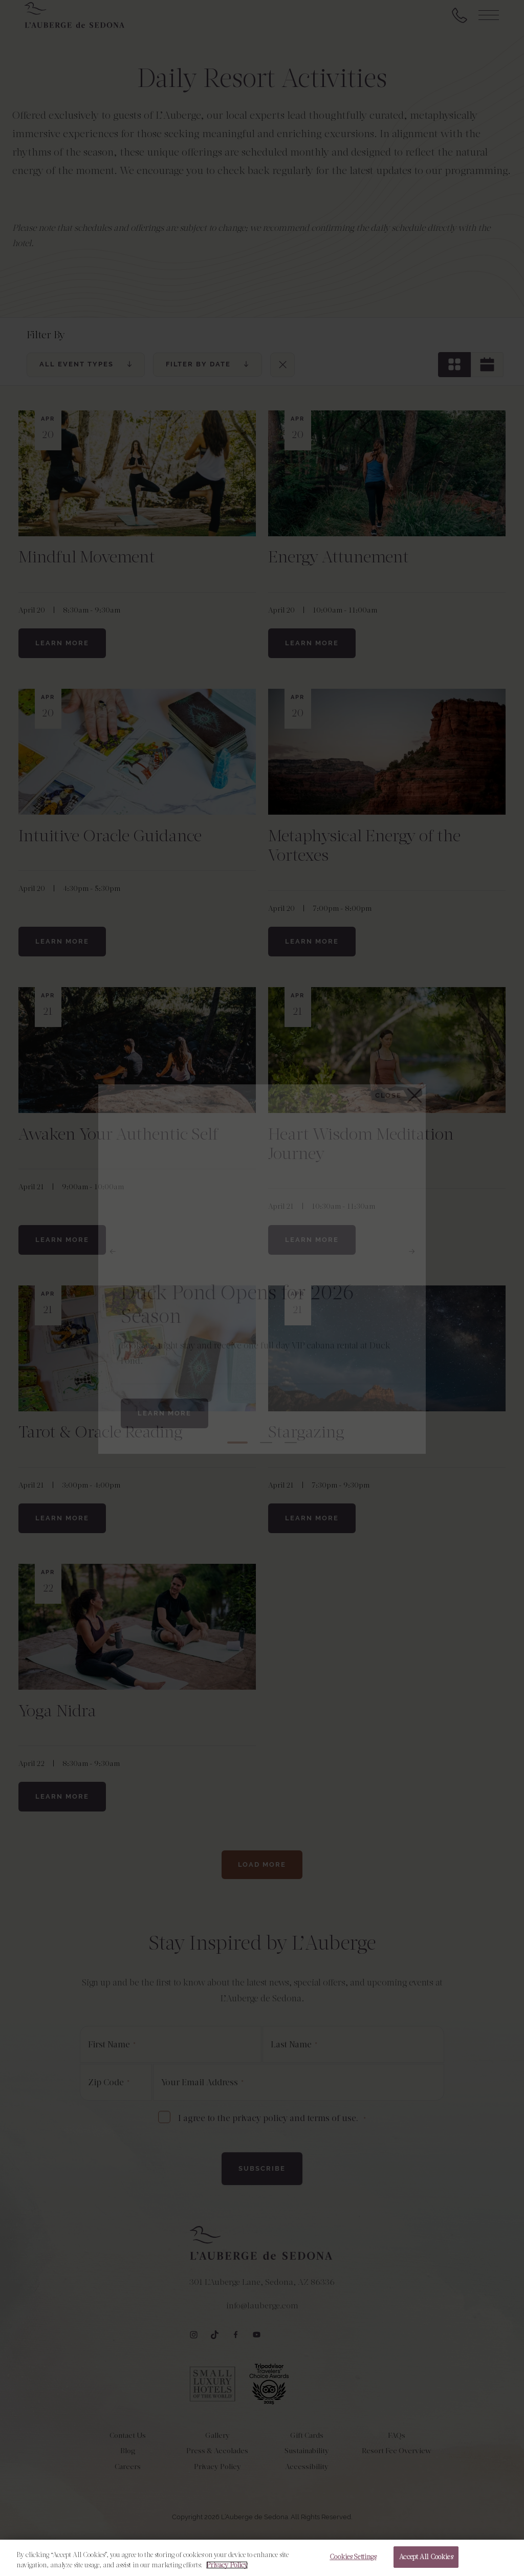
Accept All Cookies (425, 2557)
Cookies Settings (353, 2557)
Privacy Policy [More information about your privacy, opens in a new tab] (227, 2565)
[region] (262, 2558)
